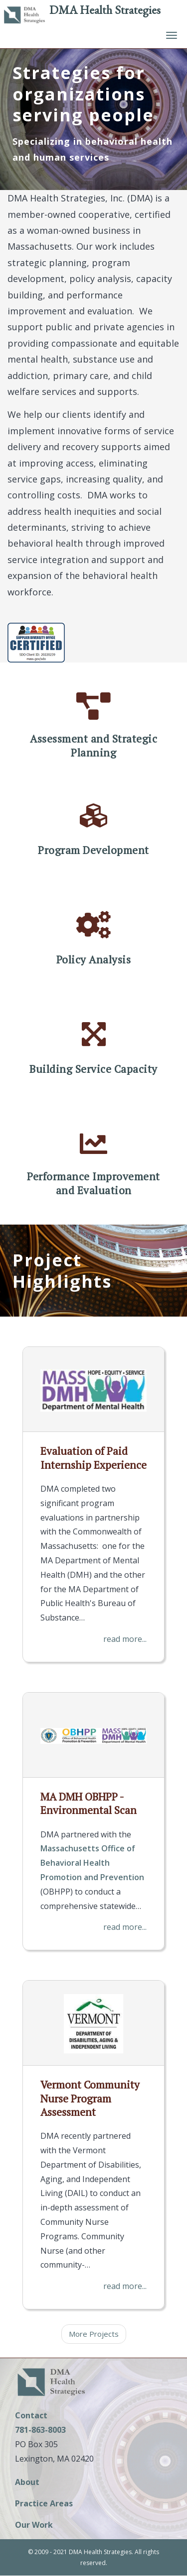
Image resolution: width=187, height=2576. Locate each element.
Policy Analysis (93, 959)
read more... (125, 1638)
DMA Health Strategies (105, 9)
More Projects (94, 2334)
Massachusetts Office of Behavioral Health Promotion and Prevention (92, 1863)
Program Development (93, 850)
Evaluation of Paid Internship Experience (93, 1457)
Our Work (34, 2525)
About (27, 2482)
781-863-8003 (40, 2429)
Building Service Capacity (93, 1069)
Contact (31, 2415)
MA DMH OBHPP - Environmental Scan (88, 1803)
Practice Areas (44, 2504)
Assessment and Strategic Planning (93, 745)
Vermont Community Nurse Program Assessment (90, 2098)
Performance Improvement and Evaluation (93, 1183)
